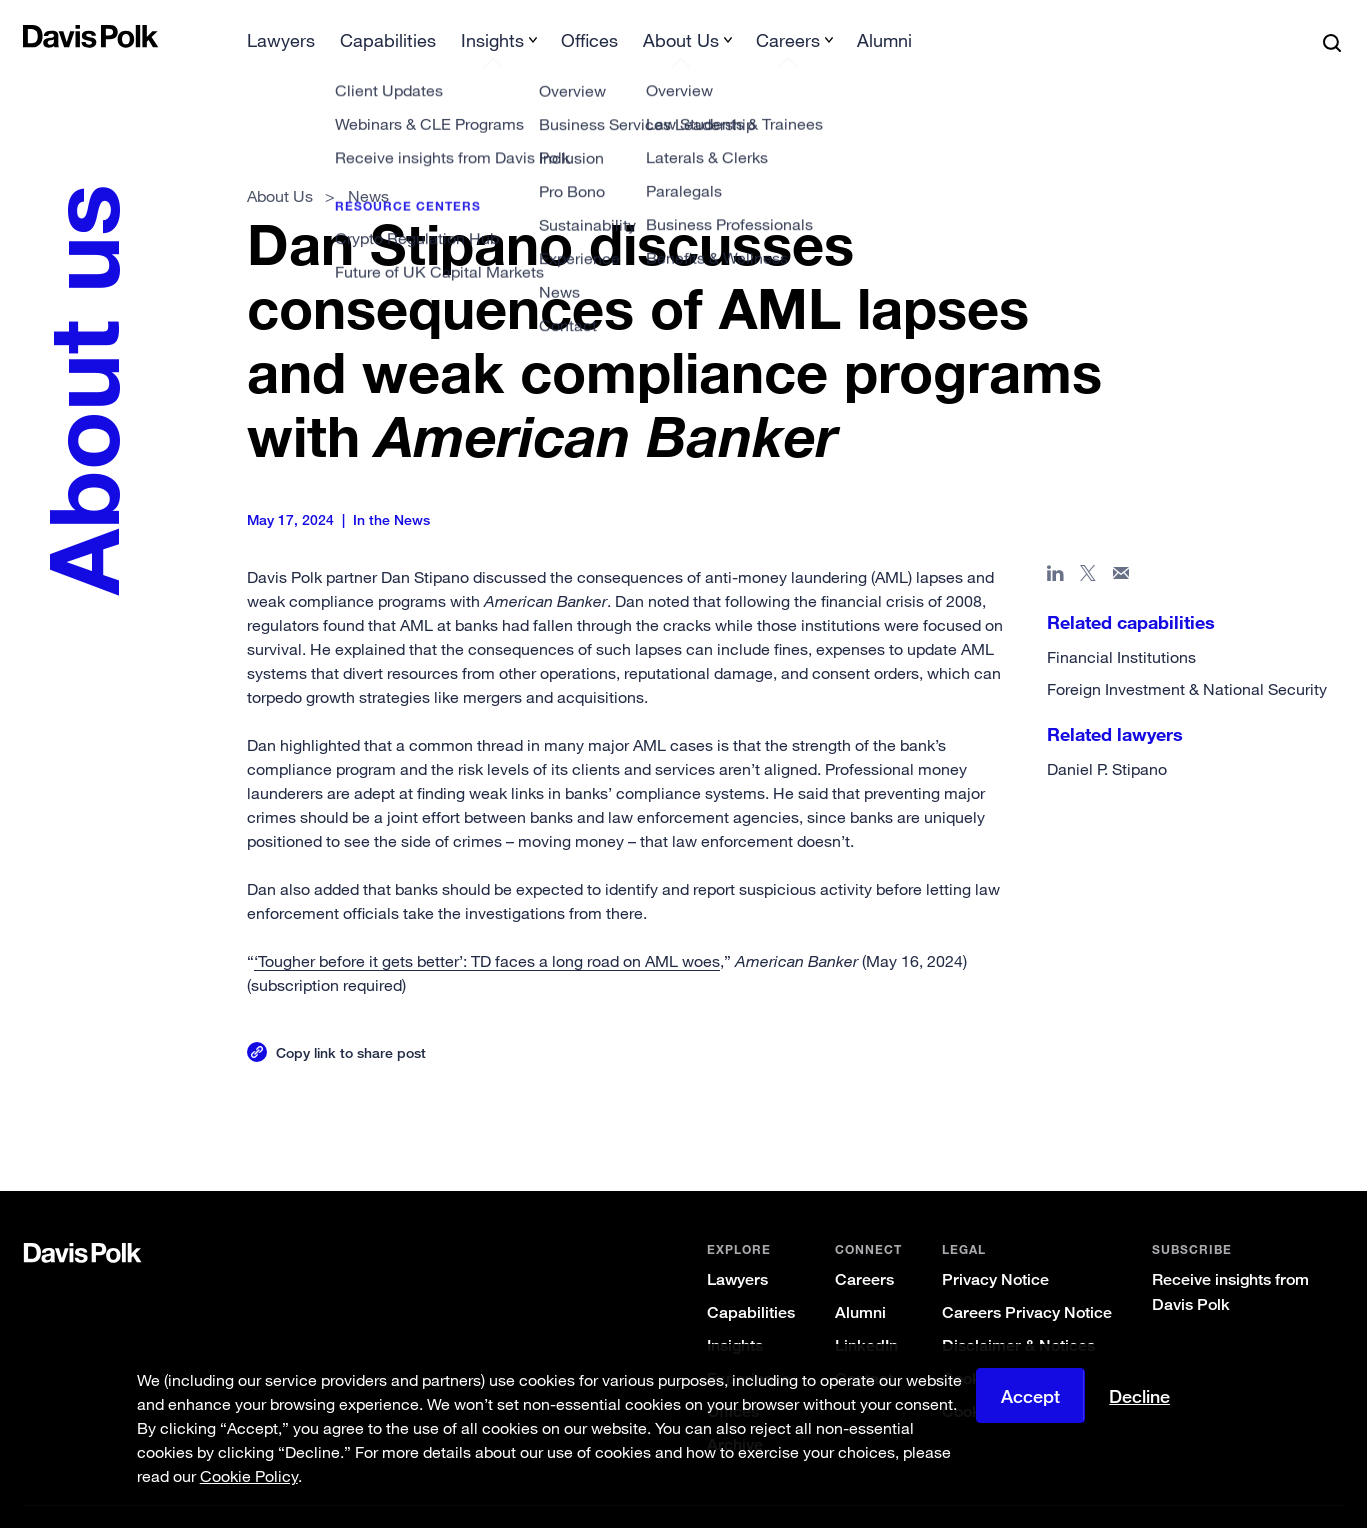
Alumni (859, 1280)
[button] (37, 36)
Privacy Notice (994, 1247)
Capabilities (750, 1280)
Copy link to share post (352, 1020)
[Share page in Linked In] (1054, 545)
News (368, 164)
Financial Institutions (1120, 625)
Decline (1139, 1396)
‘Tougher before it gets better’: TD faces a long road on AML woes (488, 929)
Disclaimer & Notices (1017, 1313)
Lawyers (736, 1247)
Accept (1030, 1396)
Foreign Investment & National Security (1186, 657)
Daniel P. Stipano (1106, 737)
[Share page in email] (1120, 545)
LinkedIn (865, 1313)
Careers (863, 1247)
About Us (281, 164)
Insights (734, 1313)
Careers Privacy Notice (1026, 1280)
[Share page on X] (1087, 545)
